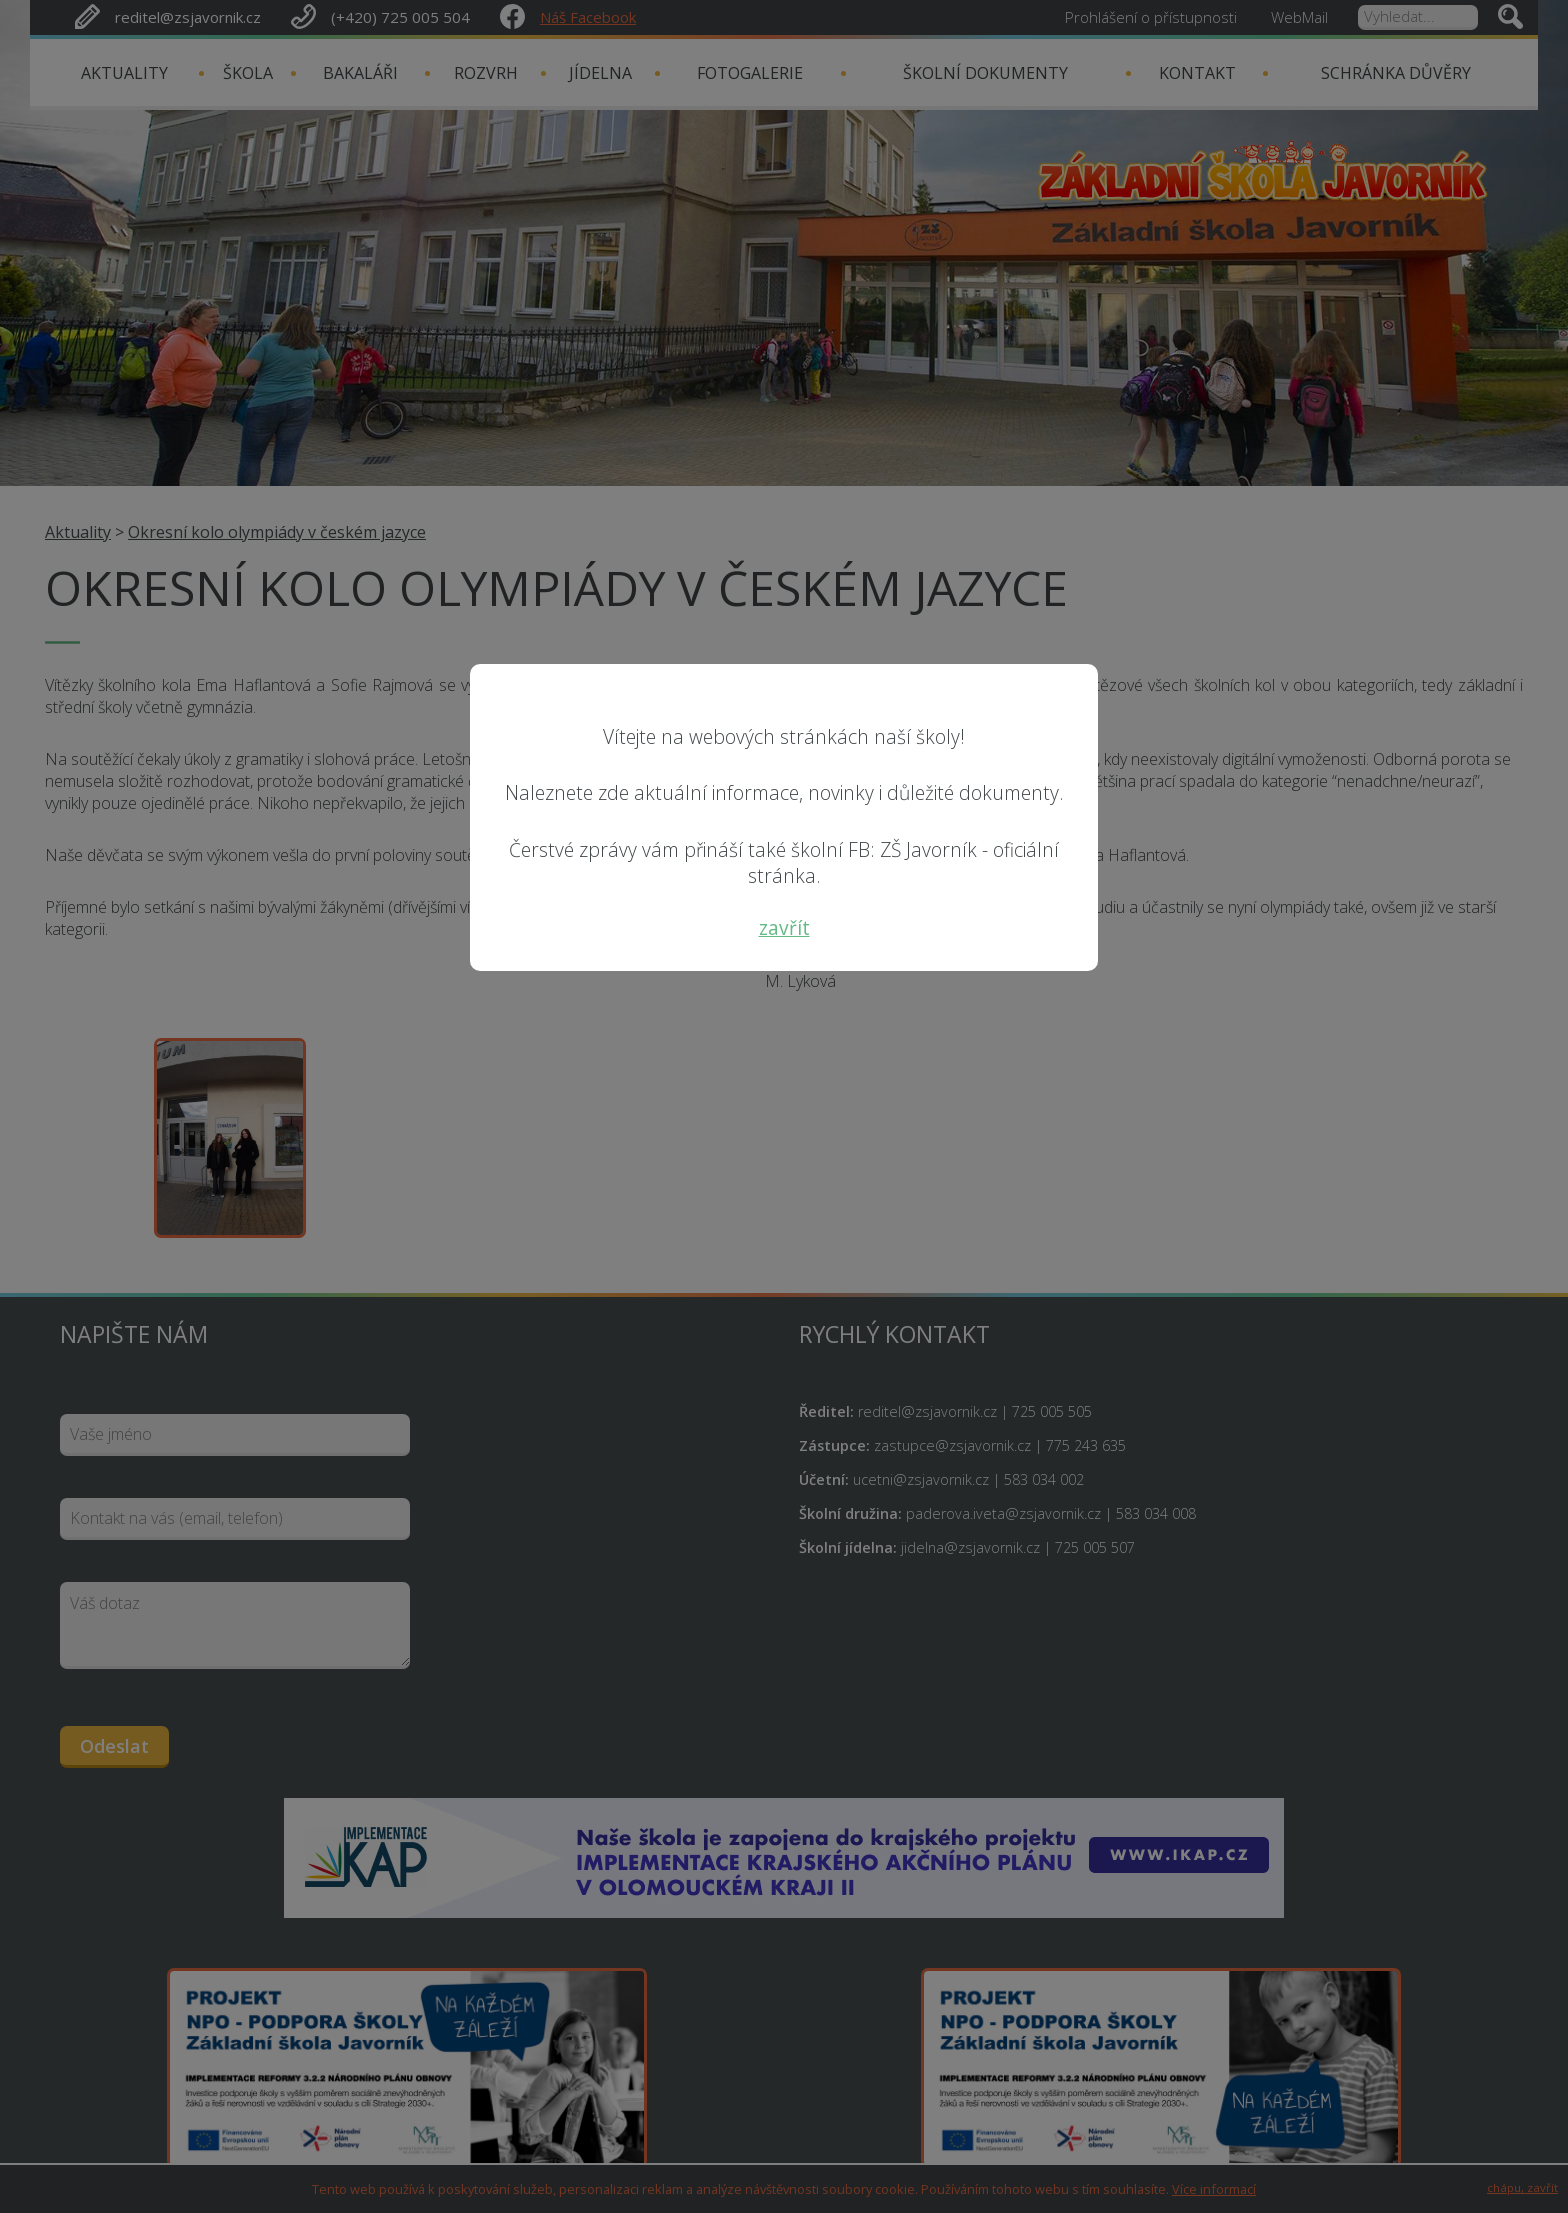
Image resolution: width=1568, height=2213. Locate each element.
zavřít (784, 927)
